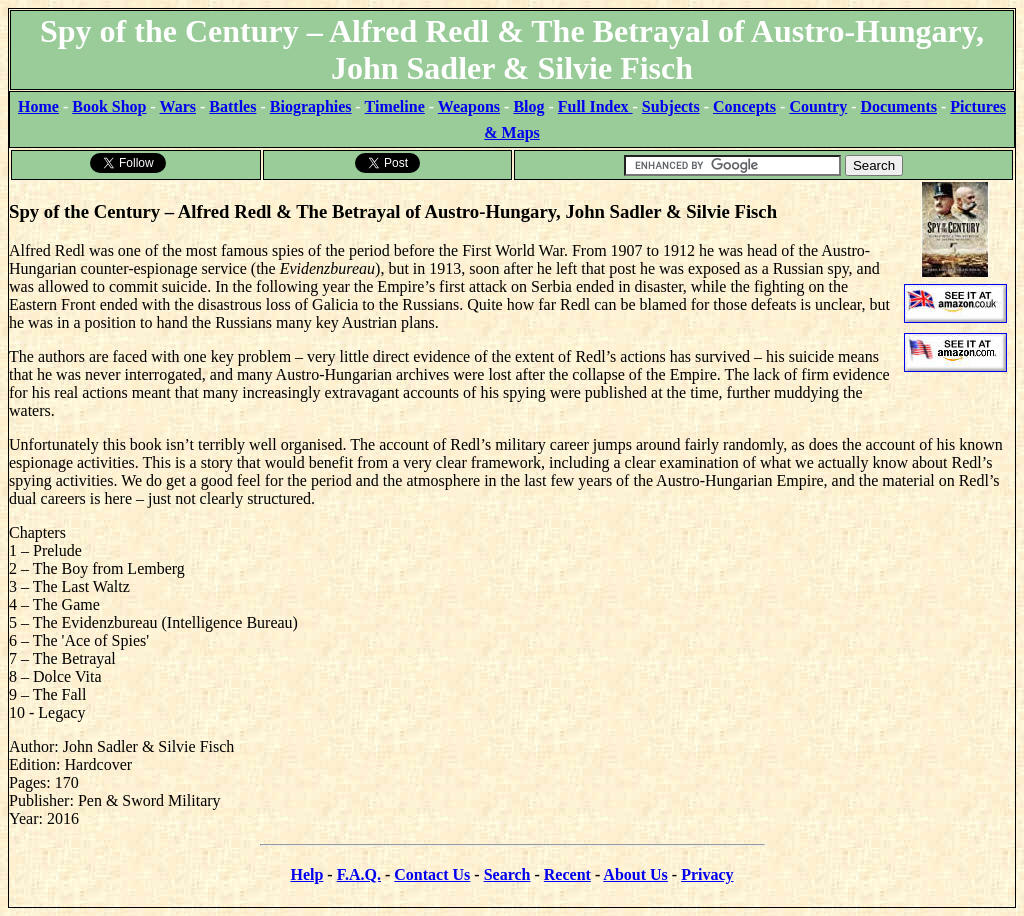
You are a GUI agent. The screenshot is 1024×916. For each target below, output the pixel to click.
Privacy (707, 874)
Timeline (395, 106)
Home (38, 106)
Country (818, 106)
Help (306, 874)
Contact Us (432, 874)
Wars (178, 106)
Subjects (671, 106)
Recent (567, 874)
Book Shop (109, 106)
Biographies (311, 106)
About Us (635, 874)
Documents (899, 106)
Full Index (595, 106)
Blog (528, 106)
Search (507, 874)
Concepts (744, 106)
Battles (232, 106)
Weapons (469, 106)
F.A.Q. (359, 874)
